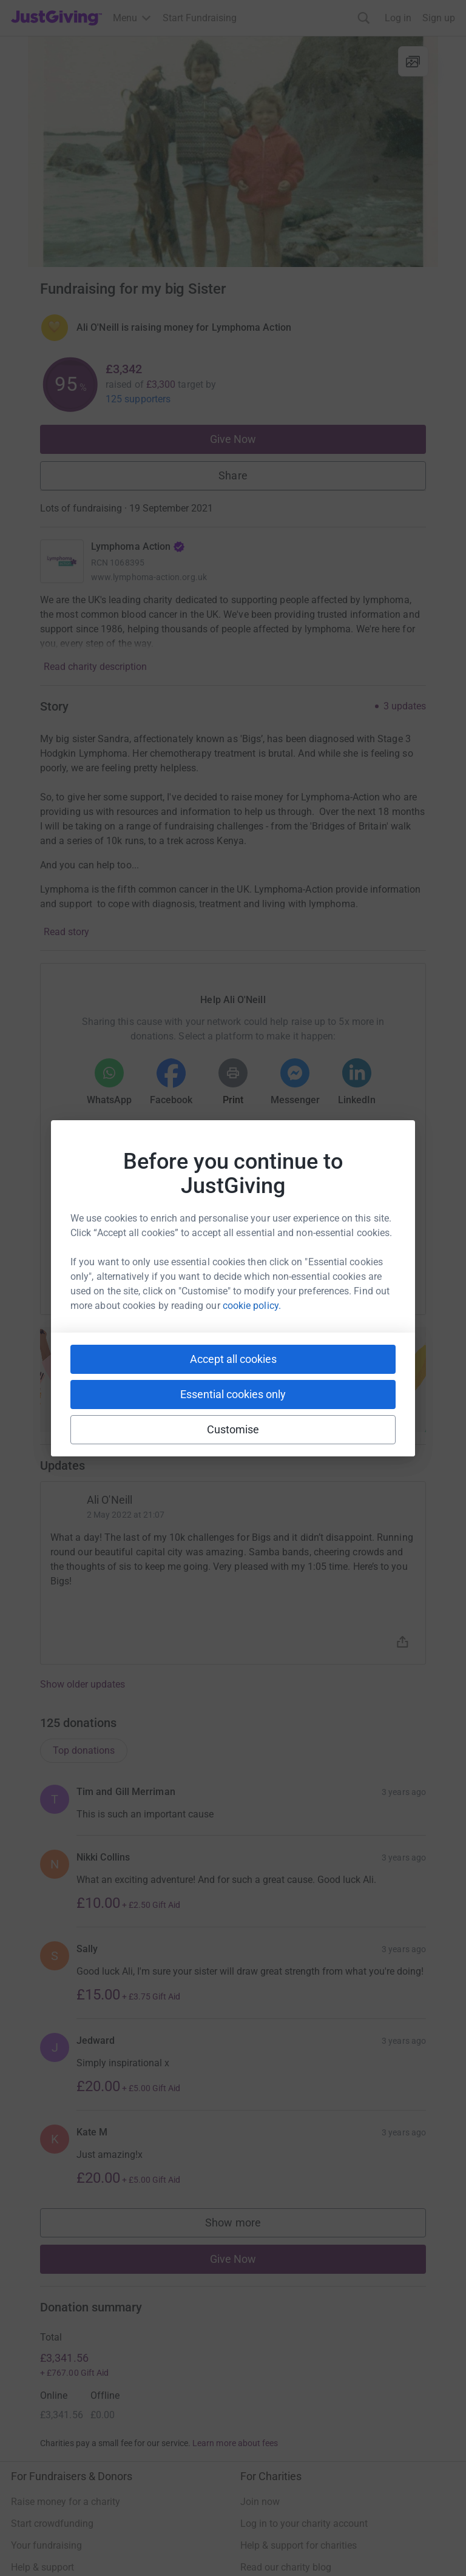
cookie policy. (252, 1305)
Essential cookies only (233, 1394)
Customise (233, 1429)
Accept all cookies (233, 1359)
